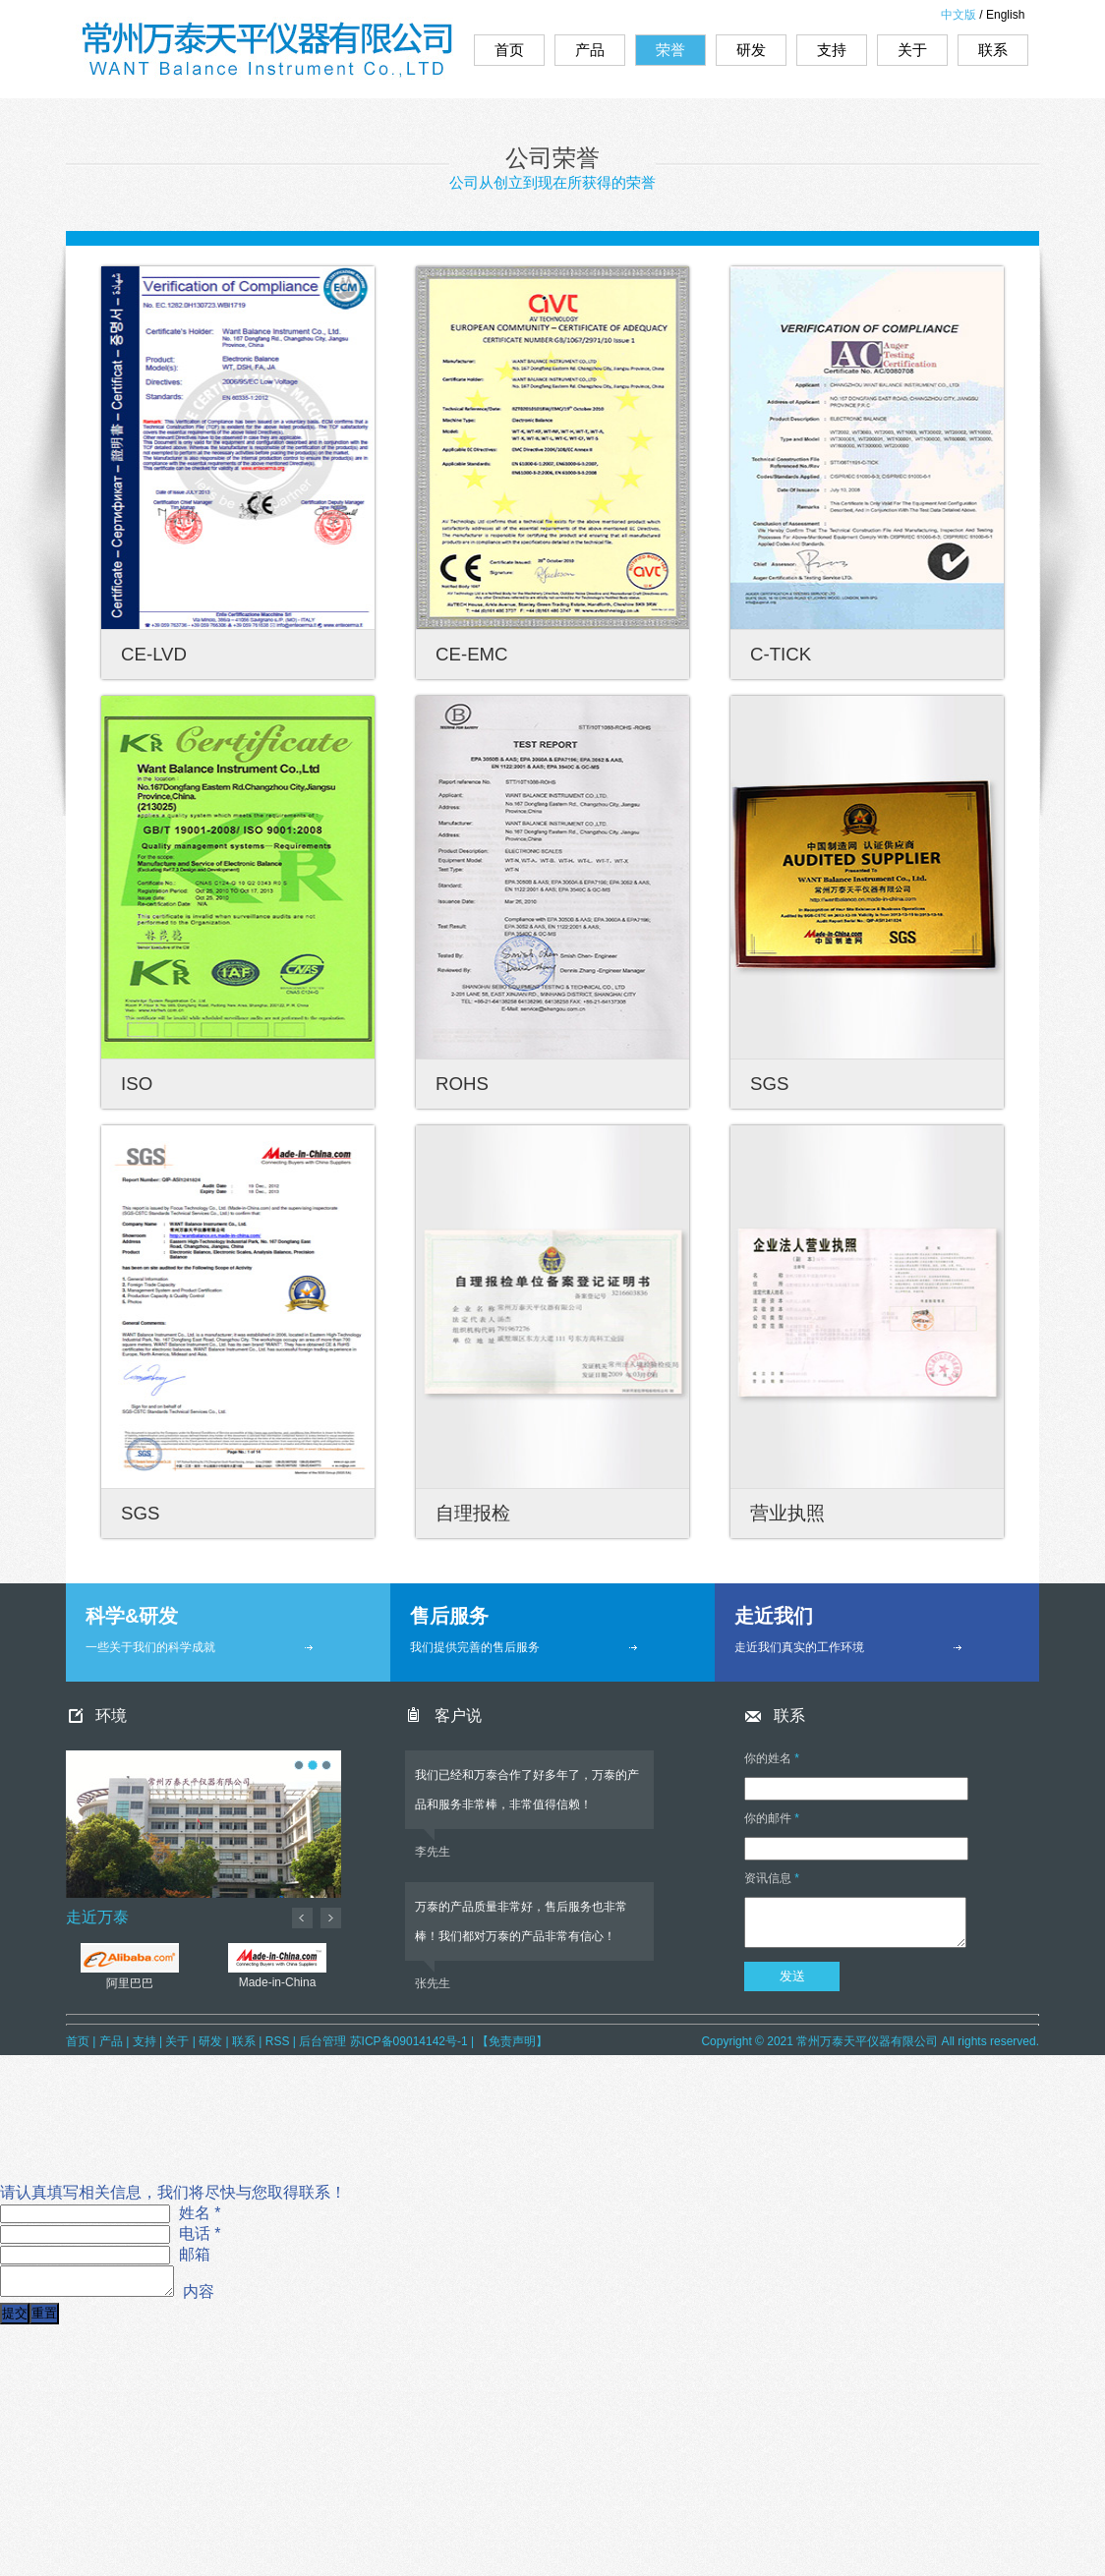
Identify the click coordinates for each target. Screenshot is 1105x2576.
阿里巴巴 (130, 1958)
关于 (912, 49)
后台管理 (322, 2041)
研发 (751, 49)
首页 (509, 49)
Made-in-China (277, 1958)
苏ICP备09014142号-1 (409, 2041)
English (1005, 15)
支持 (831, 49)
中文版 (958, 15)
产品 (590, 49)
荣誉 (670, 49)
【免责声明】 (512, 2041)
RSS (277, 2041)
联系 (993, 49)
